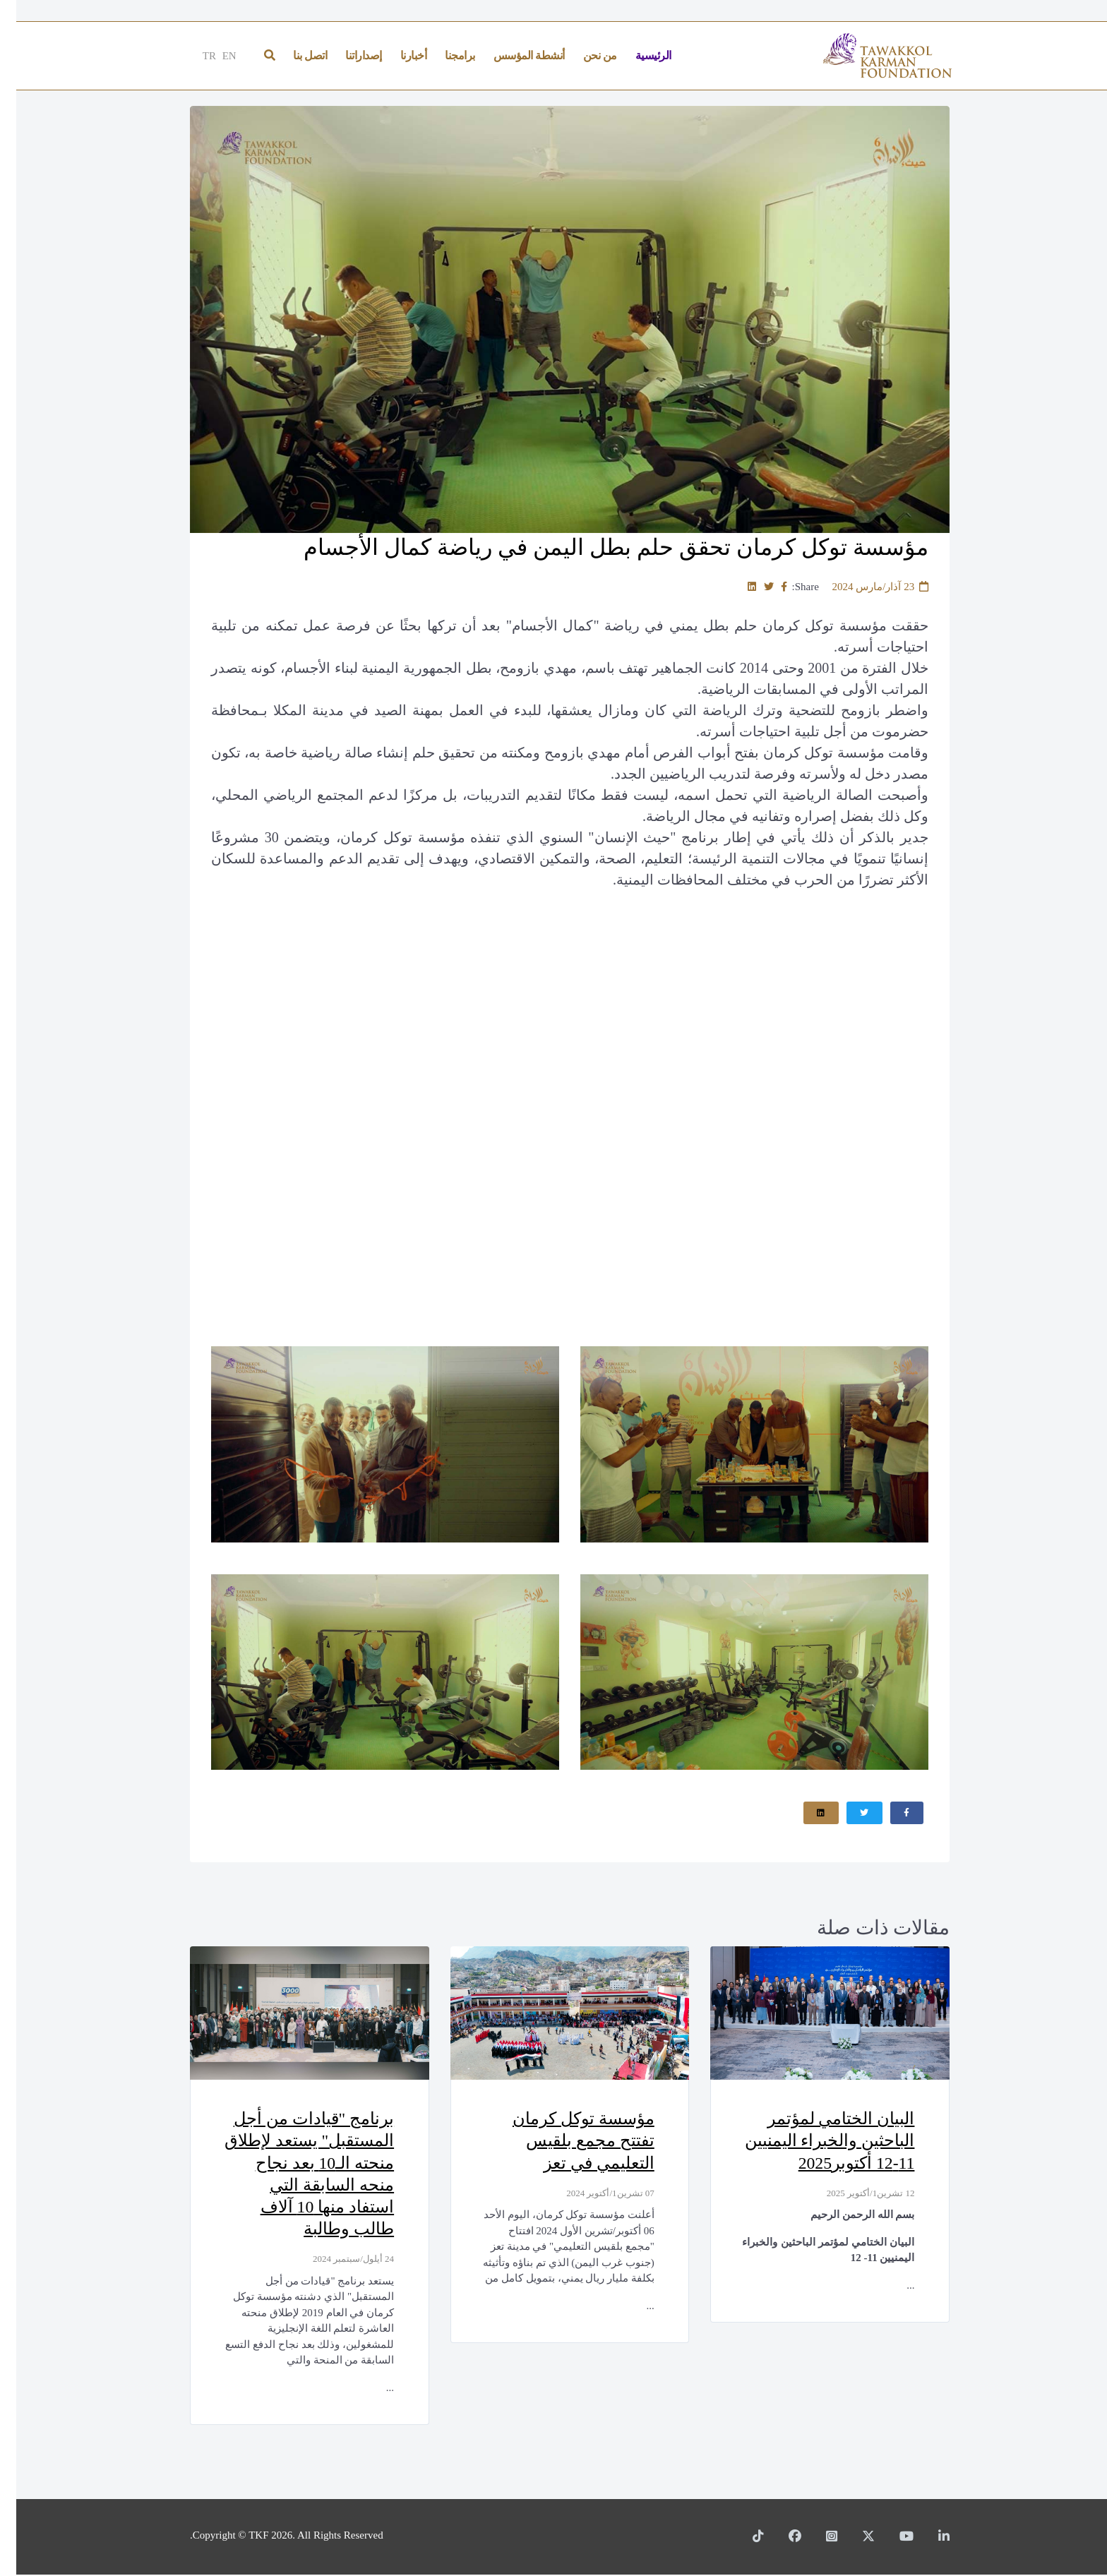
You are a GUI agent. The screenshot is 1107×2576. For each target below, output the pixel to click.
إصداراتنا (347, 55)
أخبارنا (397, 55)
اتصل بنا (294, 55)
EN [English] (213, 55)
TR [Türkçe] (193, 55)
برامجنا (444, 55)
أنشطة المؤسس (513, 55)
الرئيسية (637, 55)
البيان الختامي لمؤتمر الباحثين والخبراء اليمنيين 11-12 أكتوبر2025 (812, 2142)
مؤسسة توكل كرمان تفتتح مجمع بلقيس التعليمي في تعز (566, 2142)
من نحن (584, 55)
